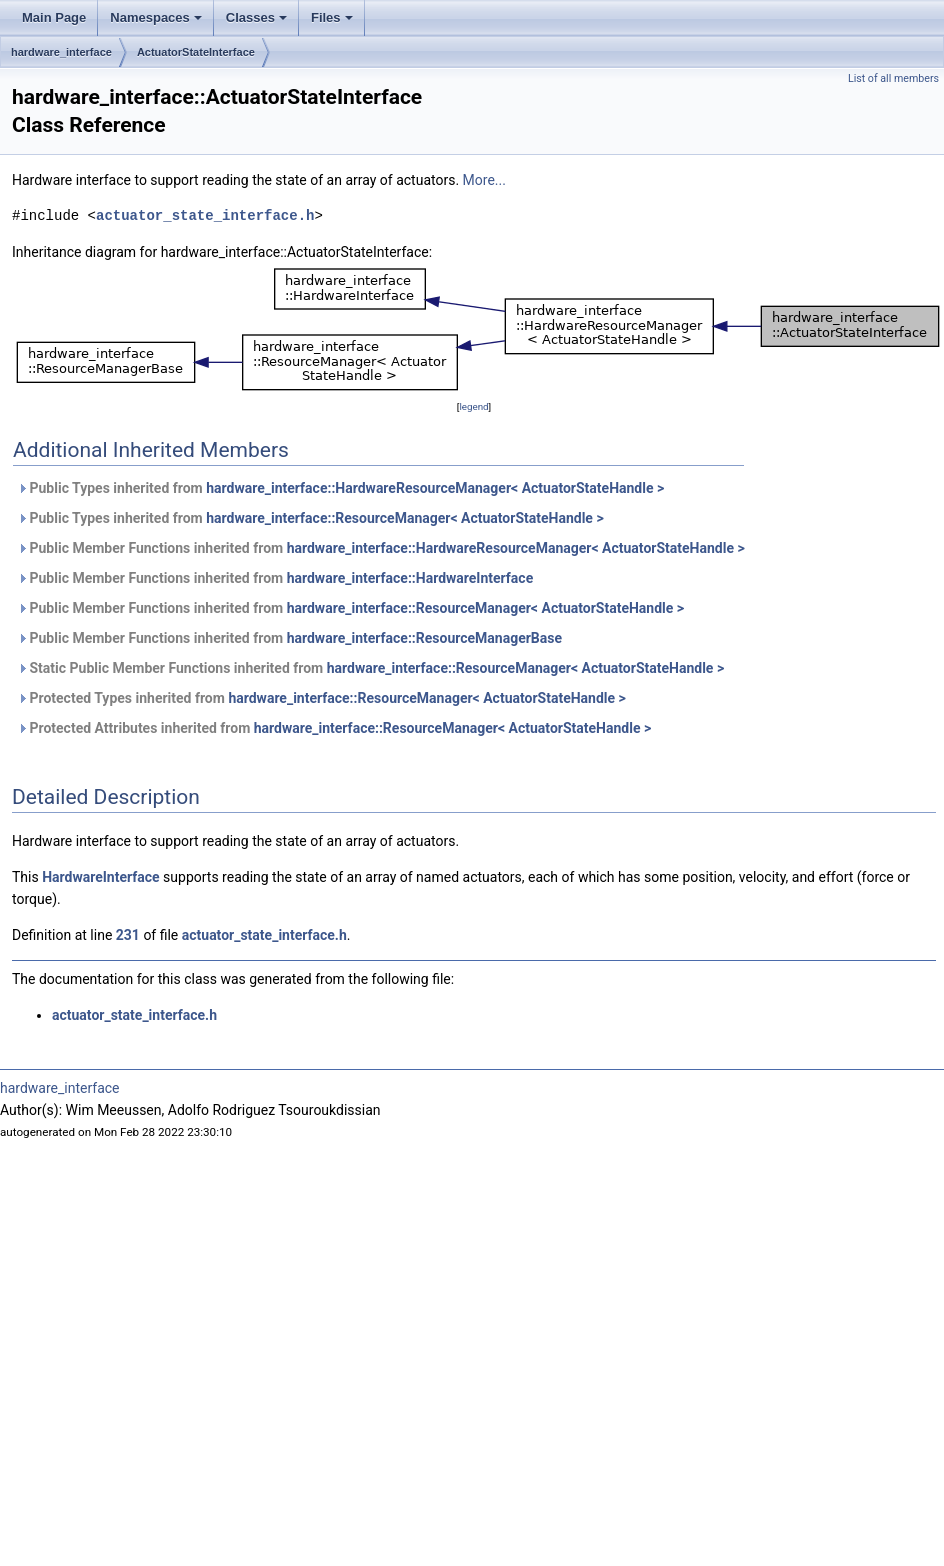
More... (484, 180)
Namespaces (157, 23)
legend (473, 406)
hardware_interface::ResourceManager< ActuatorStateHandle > (404, 518)
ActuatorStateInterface (196, 52)
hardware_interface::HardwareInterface (410, 578)
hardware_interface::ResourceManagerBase (424, 638)
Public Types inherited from (340, 488)
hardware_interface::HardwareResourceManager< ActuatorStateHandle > (435, 488)
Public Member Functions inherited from (381, 548)
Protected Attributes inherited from (334, 728)
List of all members (893, 78)
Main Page (54, 17)
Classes (258, 23)
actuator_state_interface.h (205, 215)
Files (333, 23)
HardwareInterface (100, 877)
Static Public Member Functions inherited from (370, 668)
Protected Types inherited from (321, 698)
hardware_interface (61, 52)
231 (128, 935)
